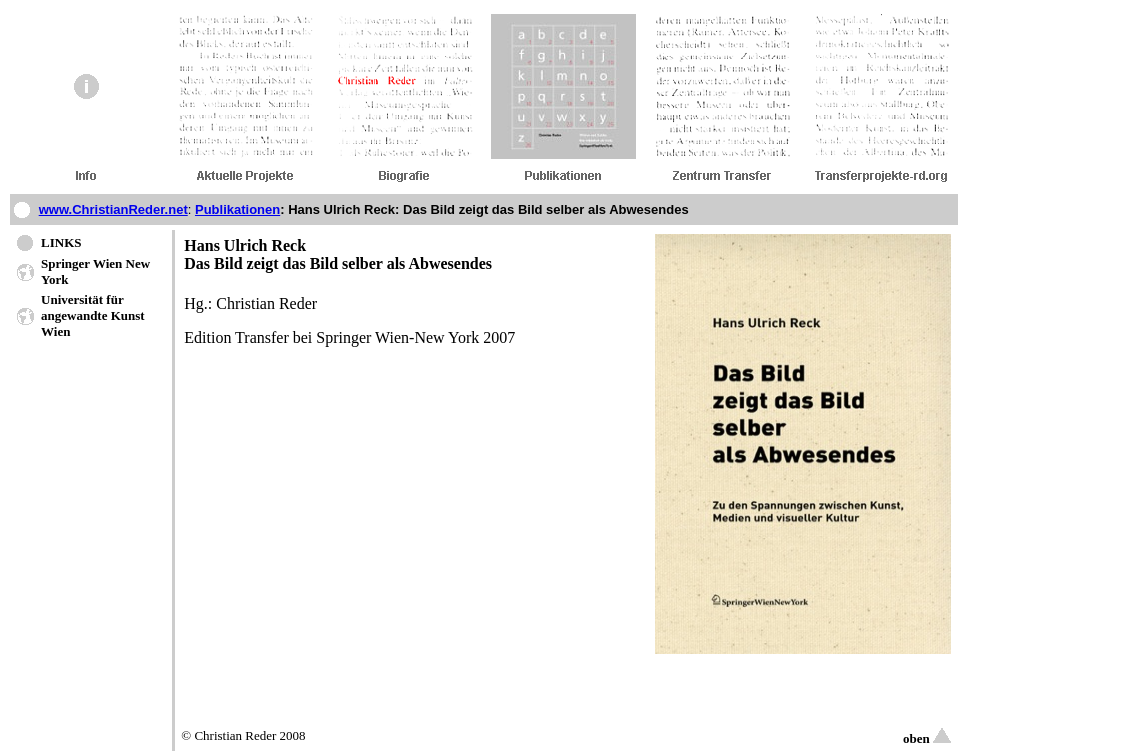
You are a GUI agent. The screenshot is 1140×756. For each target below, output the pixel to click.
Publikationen (237, 209)
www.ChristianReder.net (113, 209)
